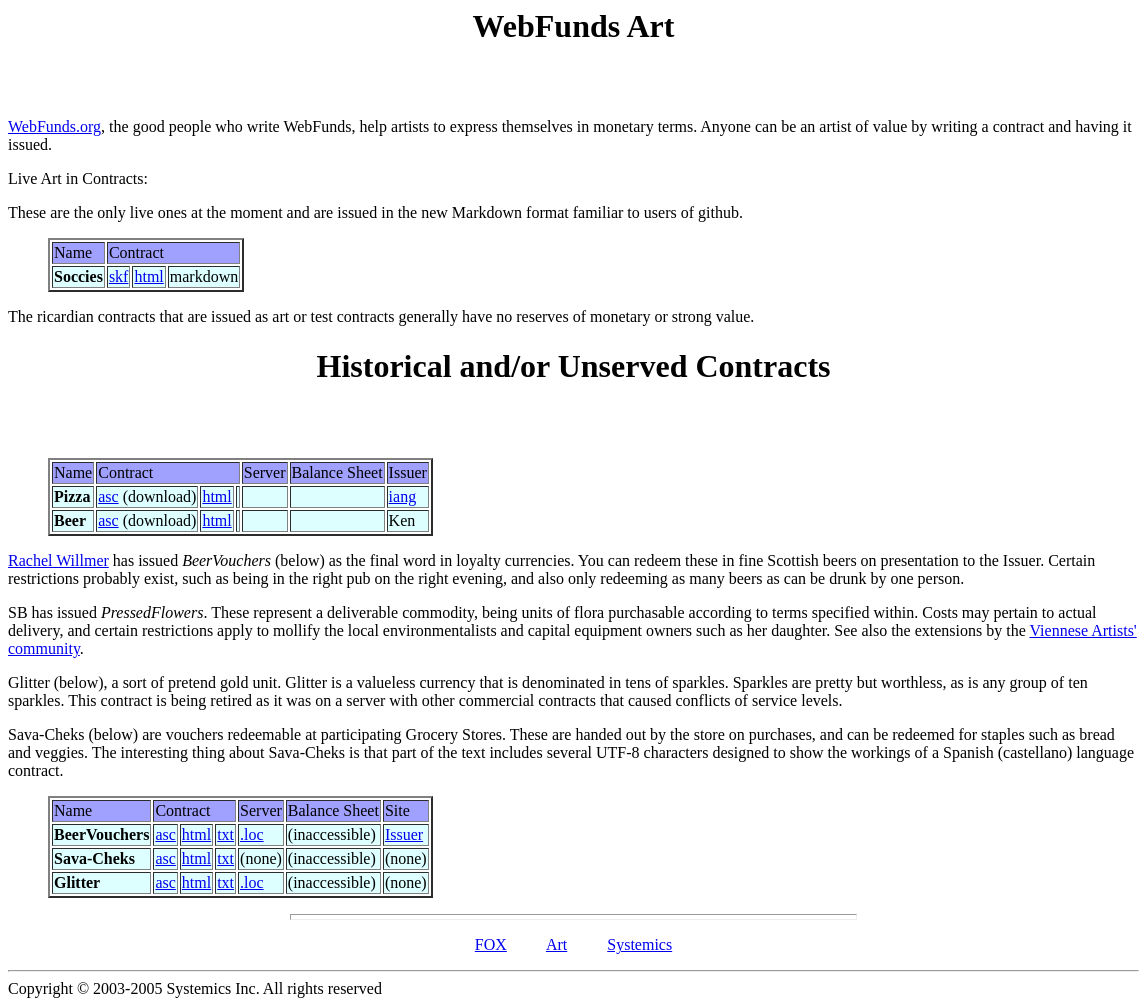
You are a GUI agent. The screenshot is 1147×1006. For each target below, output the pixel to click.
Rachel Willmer (58, 560)
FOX (491, 944)
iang (403, 496)
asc (108, 496)
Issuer (404, 834)
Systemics (639, 944)
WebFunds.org (54, 126)
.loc (252, 834)
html (148, 276)
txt (225, 834)
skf (119, 276)
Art (556, 944)
